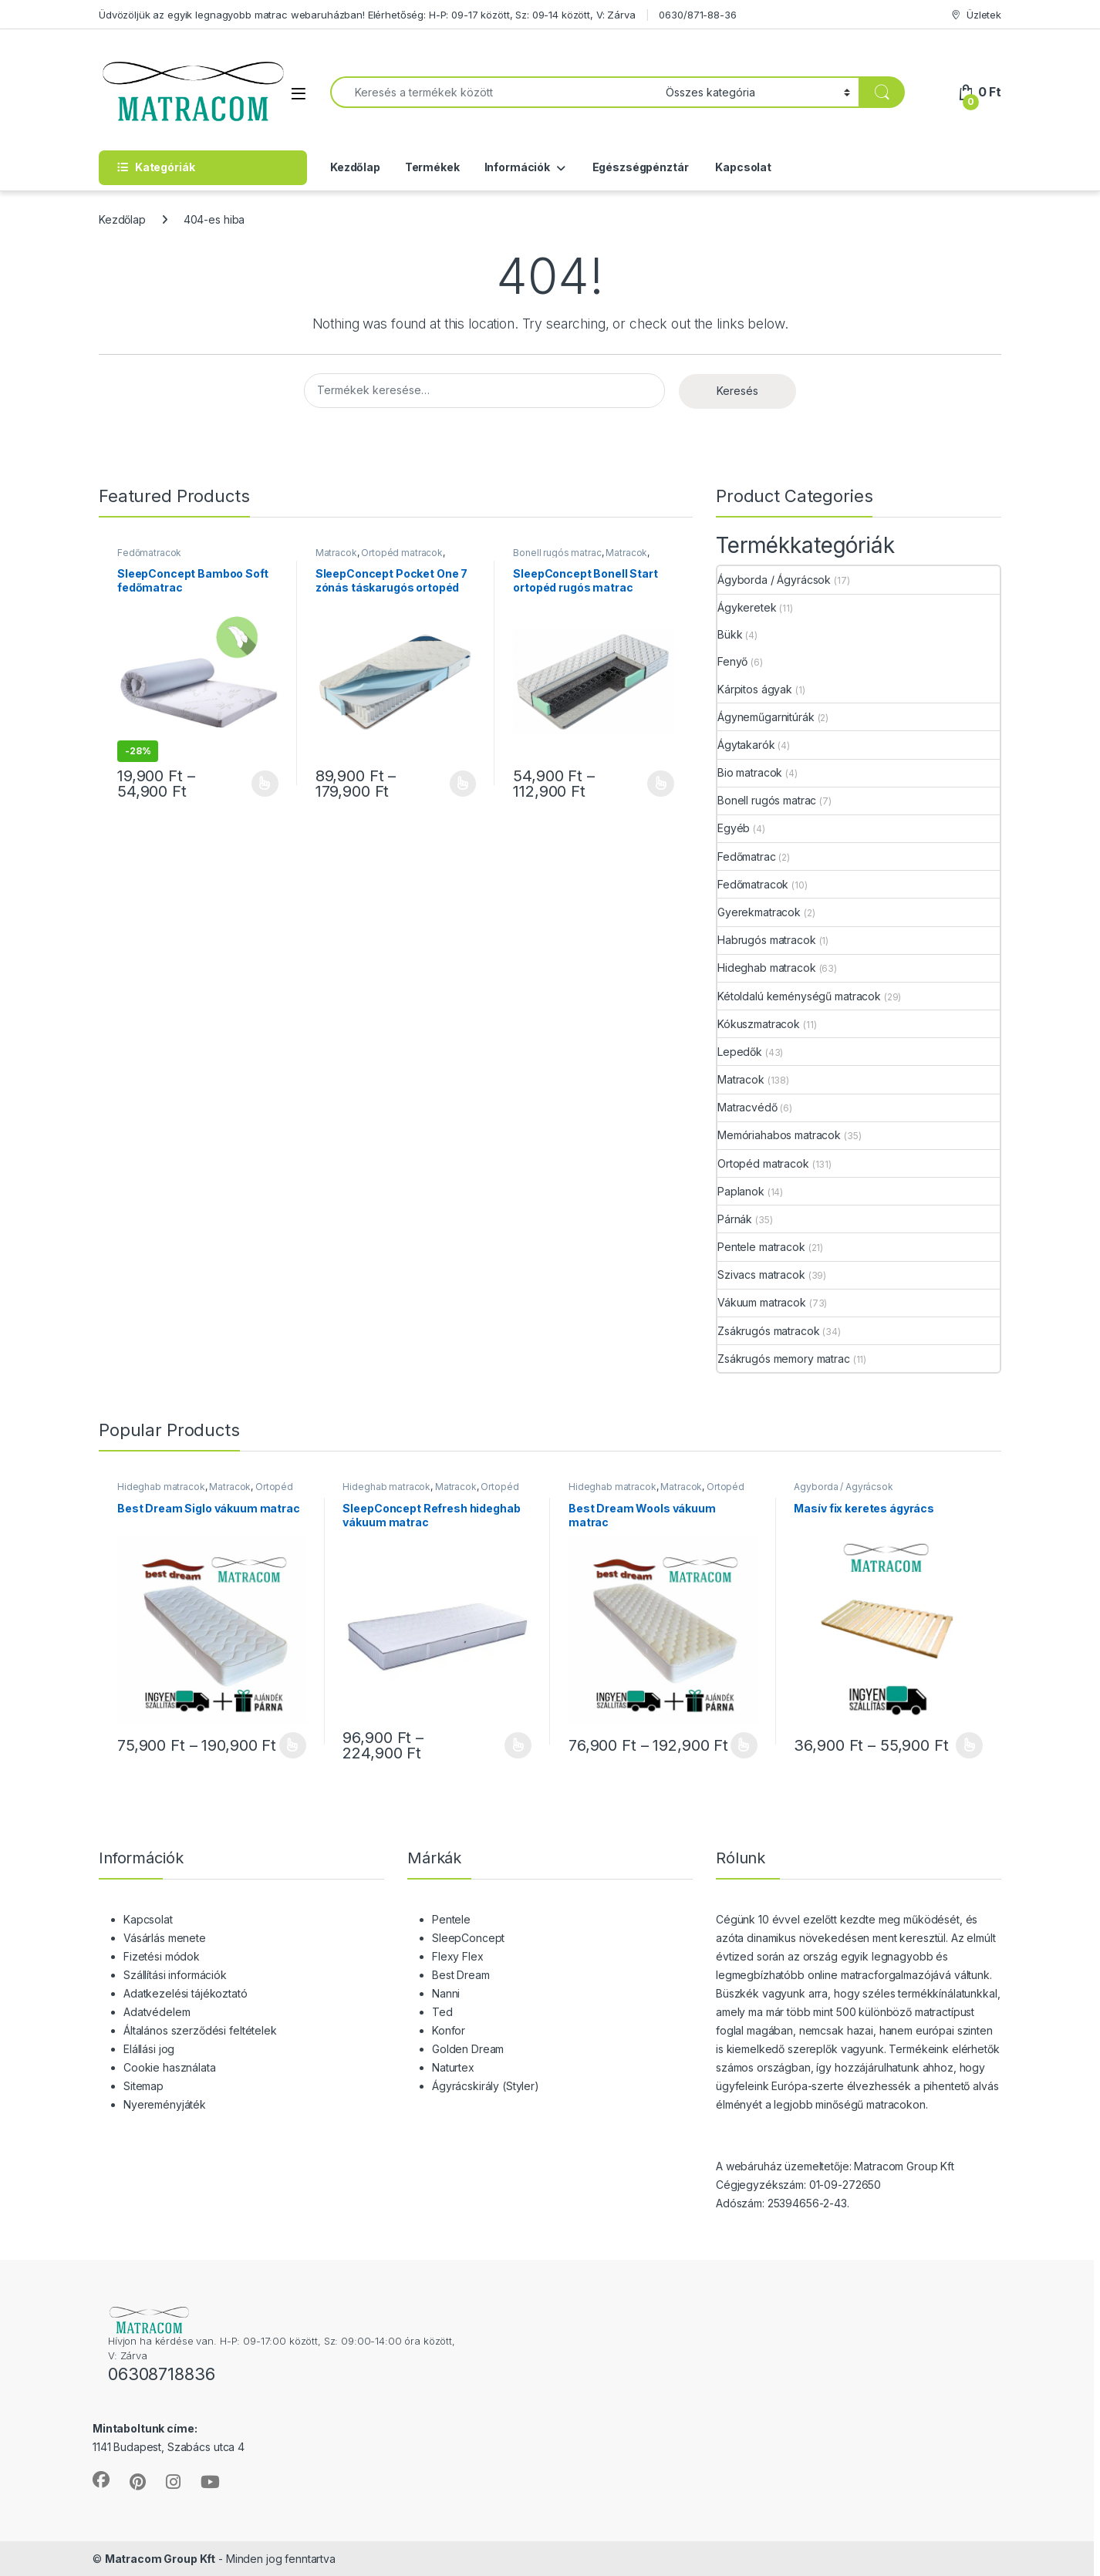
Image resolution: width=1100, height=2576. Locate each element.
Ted (442, 2011)
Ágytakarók (746, 744)
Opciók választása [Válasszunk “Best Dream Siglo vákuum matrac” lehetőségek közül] (292, 1745)
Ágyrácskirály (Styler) (485, 2085)
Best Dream (461, 1974)
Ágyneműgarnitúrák (766, 716)
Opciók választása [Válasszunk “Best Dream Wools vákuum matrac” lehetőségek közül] (744, 1745)
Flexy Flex (458, 1956)
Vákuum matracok (761, 1302)
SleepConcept (468, 1937)
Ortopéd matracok (402, 552)
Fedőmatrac (746, 856)
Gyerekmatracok (759, 912)
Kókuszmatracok (758, 1023)
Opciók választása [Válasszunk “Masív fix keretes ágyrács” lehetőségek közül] (969, 1745)
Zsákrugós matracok (768, 1330)
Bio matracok (749, 772)
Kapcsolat (742, 167)
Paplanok (740, 1191)
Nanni (446, 1993)
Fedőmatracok (149, 552)
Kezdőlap (355, 167)
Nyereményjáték (164, 2104)
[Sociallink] (101, 2479)
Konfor (448, 2030)
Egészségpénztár (639, 167)
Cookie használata (169, 2067)
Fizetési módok (161, 1956)
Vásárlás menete (164, 1937)
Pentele (451, 1919)
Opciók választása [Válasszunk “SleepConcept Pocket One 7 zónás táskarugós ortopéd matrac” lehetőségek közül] (463, 783)
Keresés (737, 390)
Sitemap (143, 2085)
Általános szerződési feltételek (200, 2030)
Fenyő (732, 661)
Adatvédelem (156, 2011)
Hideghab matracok (766, 967)
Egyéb (733, 828)
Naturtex (453, 2067)
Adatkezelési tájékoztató (185, 1993)
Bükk (729, 634)
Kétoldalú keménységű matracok (799, 996)
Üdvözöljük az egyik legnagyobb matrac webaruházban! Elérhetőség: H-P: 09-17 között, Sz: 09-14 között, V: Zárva (367, 14)
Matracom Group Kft (160, 2558)
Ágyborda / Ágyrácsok (774, 579)
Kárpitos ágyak (754, 689)
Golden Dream (468, 2048)
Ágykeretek (747, 607)
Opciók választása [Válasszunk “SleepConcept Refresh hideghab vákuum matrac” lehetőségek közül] (517, 1745)
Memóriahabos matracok (779, 1134)
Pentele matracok (761, 1246)
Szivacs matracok (761, 1274)
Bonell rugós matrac (557, 552)
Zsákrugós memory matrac (783, 1358)
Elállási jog (148, 2048)
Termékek (432, 167)
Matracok (336, 552)
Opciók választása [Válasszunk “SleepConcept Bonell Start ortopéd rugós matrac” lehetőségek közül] (660, 783)
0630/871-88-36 (697, 14)
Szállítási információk (175, 1974)
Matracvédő (747, 1107)
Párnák (734, 1219)
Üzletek (975, 15)
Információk (517, 167)
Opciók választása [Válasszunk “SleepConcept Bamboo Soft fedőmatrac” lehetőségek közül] (264, 783)
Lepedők (739, 1051)
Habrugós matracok (766, 939)
